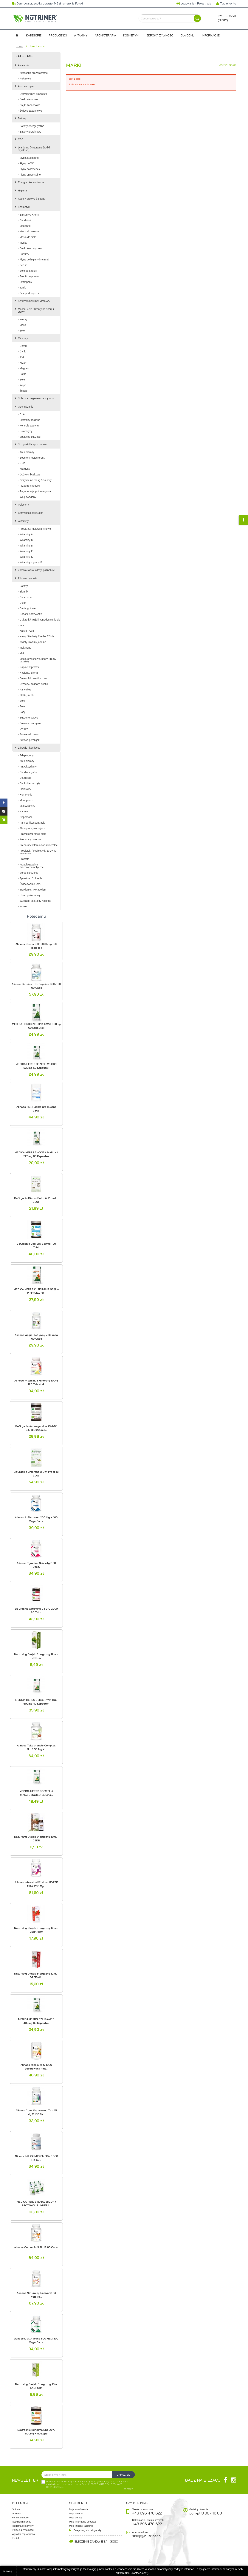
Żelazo (23, 390)
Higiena (22, 190)
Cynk (23, 351)
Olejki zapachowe (30, 105)
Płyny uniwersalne (30, 174)
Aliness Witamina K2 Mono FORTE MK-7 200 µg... (36, 1884)
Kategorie (33, 35)
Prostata (24, 858)
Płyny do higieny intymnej (34, 259)
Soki (22, 700)
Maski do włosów (29, 231)
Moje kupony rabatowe (81, 2526)
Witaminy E (26, 551)
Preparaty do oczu (30, 839)
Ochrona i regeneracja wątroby (36, 398)
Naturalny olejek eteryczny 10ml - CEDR (36, 1838)
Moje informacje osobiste (82, 2521)
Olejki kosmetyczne (31, 248)
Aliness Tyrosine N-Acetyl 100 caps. (36, 1564)
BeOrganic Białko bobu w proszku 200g (36, 1199)
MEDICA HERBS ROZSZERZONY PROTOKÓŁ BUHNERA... (36, 2203)
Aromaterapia (105, 35)
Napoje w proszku (30, 667)
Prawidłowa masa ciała (33, 833)
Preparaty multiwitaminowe (35, 528)
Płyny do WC (27, 163)
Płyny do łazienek (30, 169)
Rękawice (25, 78)
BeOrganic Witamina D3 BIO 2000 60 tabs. (36, 1610)
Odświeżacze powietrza (33, 93)
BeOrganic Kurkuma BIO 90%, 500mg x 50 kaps (36, 2431)
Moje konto (78, 2503)
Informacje (211, 35)
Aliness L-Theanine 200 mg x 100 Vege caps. (36, 1519)
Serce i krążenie (29, 872)
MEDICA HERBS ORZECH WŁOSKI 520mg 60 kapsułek (36, 1065)
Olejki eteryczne (29, 99)
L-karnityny (26, 431)
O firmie (16, 2509)
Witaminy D (26, 545)
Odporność (26, 817)
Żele (22, 330)
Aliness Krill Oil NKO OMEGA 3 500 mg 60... (36, 2157)
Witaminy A (26, 534)
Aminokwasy (27, 452)
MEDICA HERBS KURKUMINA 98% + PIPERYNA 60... (36, 1291)
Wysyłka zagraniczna (23, 2534)
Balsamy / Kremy (29, 214)
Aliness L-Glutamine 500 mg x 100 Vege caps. (36, 2340)
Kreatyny (25, 468)
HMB (22, 463)
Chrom (23, 345)
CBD (21, 139)
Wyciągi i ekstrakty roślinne (35, 900)
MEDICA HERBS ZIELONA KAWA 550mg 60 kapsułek (36, 1025)
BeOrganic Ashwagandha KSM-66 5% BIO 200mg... (36, 1428)
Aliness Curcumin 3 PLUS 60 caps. (36, 2247)
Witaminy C (26, 539)
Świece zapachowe (31, 110)
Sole (22, 706)
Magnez (24, 368)
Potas (23, 373)
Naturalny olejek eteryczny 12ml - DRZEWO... (36, 1975)
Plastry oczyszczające (32, 828)
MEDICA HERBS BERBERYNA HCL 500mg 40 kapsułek (36, 1701)
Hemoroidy (26, 794)
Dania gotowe (28, 608)
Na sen (24, 811)
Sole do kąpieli (28, 270)
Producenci (58, 35)
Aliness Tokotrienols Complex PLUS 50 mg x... (36, 1747)
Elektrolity (25, 788)
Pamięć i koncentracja (32, 822)
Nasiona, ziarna (29, 672)
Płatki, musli (27, 695)
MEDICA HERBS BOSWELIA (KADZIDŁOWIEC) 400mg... (36, 1793)
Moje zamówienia (78, 2509)
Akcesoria (23, 65)
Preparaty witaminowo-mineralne (39, 845)
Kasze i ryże (27, 630)
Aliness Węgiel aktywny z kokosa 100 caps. (36, 1336)
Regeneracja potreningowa (35, 491)
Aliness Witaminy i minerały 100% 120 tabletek (36, 1382)
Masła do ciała (28, 237)
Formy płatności (20, 2517)
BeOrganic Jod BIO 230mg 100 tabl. (36, 1245)
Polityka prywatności (23, 2530)
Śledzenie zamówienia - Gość (93, 2541)
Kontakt (16, 2538)
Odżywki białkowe (30, 474)
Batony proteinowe (30, 131)
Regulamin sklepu (21, 2521)
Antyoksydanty (28, 766)
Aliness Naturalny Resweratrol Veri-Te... (36, 2294)
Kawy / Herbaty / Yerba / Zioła (37, 636)
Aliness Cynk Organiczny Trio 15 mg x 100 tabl (36, 2112)
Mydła (23, 242)
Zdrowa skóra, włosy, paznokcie (36, 570)
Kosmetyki (131, 35)
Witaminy (80, 35)
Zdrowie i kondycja (29, 747)
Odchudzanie (25, 406)
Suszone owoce (29, 717)
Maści (23, 324)
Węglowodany (28, 496)
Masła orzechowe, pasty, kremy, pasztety (38, 660)
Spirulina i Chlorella (31, 878)
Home (19, 46)
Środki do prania (29, 276)
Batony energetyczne (32, 126)
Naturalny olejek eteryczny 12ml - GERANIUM (36, 1929)
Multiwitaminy (27, 805)
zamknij (7, 2571)
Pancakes (25, 689)
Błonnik (24, 591)
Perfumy (24, 253)
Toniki (23, 287)
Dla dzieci (25, 220)
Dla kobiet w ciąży (30, 783)
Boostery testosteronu (32, 457)
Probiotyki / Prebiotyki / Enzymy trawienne (38, 852)
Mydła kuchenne (29, 157)
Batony (22, 118)
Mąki (22, 653)
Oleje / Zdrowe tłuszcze (33, 678)
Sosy (22, 711)
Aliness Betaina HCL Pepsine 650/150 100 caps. (36, 985)
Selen (23, 379)
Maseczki (25, 225)
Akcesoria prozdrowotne (34, 72)
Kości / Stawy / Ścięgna (31, 198)
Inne (22, 625)
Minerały (23, 338)
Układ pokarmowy (30, 895)
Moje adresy (75, 2517)
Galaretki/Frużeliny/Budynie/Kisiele (40, 619)
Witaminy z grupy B (31, 562)
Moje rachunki (76, 2513)
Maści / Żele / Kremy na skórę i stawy (36, 310)
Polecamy (23, 504)
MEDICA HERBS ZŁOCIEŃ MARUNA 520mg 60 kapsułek (36, 1154)
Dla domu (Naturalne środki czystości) (34, 149)
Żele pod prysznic (30, 293)
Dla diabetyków (28, 772)
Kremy (23, 319)
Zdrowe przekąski (30, 740)
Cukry (23, 602)
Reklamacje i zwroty (23, 2526)
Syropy (24, 728)
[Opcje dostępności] (243, 520)
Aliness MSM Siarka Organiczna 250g (36, 1108)
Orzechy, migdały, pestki (34, 683)
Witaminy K (26, 556)
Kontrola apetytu (29, 425)
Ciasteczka (26, 597)
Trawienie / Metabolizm (33, 889)
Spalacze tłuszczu (30, 436)
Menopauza (26, 800)
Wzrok (23, 906)
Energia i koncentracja (31, 182)
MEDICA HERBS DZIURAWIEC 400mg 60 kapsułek (36, 2021)
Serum (23, 265)
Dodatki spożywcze (31, 613)
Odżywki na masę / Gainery (36, 480)
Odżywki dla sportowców (32, 444)
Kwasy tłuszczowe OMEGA (34, 300)
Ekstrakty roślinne (30, 419)
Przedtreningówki (30, 485)
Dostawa (16, 2513)
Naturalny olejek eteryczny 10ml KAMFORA (36, 2386)
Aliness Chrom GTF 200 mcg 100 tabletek (36, 945)
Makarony (25, 647)
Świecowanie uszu (30, 883)
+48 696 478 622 (147, 2513)
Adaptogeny (27, 755)
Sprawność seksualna (30, 512)
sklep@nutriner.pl (147, 2536)
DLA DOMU (188, 35)
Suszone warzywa (30, 723)
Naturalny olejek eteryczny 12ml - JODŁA (36, 1656)
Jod (22, 357)
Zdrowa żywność (159, 35)
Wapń (23, 385)
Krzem (23, 362)
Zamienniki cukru (29, 734)
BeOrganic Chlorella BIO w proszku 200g (36, 1473)
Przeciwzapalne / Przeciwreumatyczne (32, 866)
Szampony (26, 281)
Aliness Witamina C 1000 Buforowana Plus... (36, 2066)
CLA (22, 414)
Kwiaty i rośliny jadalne (33, 642)
